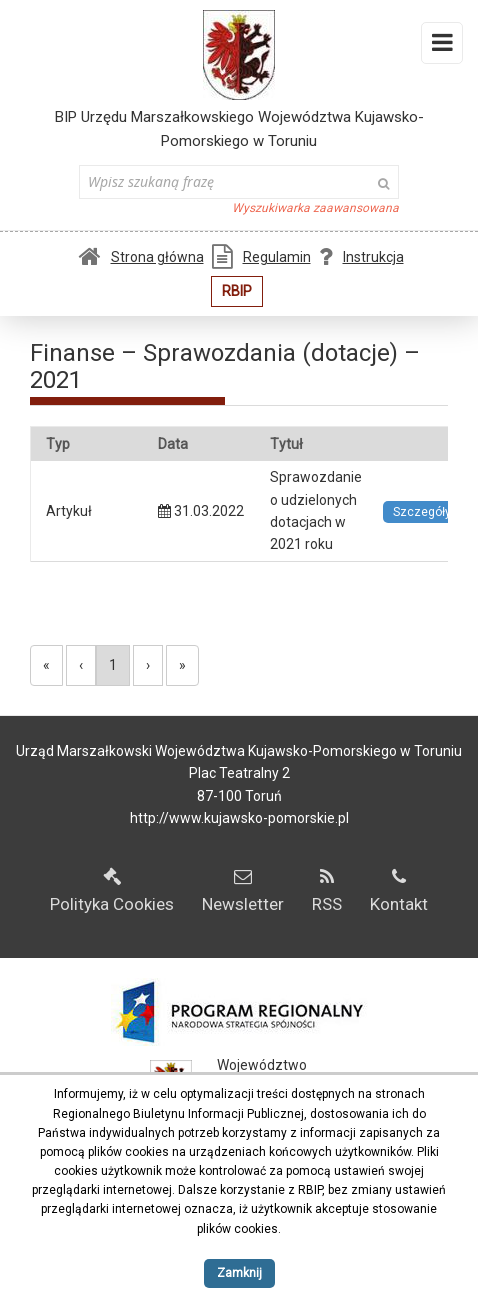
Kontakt (399, 891)
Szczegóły (422, 512)
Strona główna (141, 257)
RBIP (237, 291)
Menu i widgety (442, 47)
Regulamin (261, 257)
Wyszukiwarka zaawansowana (315, 208)
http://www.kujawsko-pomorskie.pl (239, 818)
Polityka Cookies (112, 891)
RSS (327, 891)
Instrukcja (361, 257)
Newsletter (243, 891)
